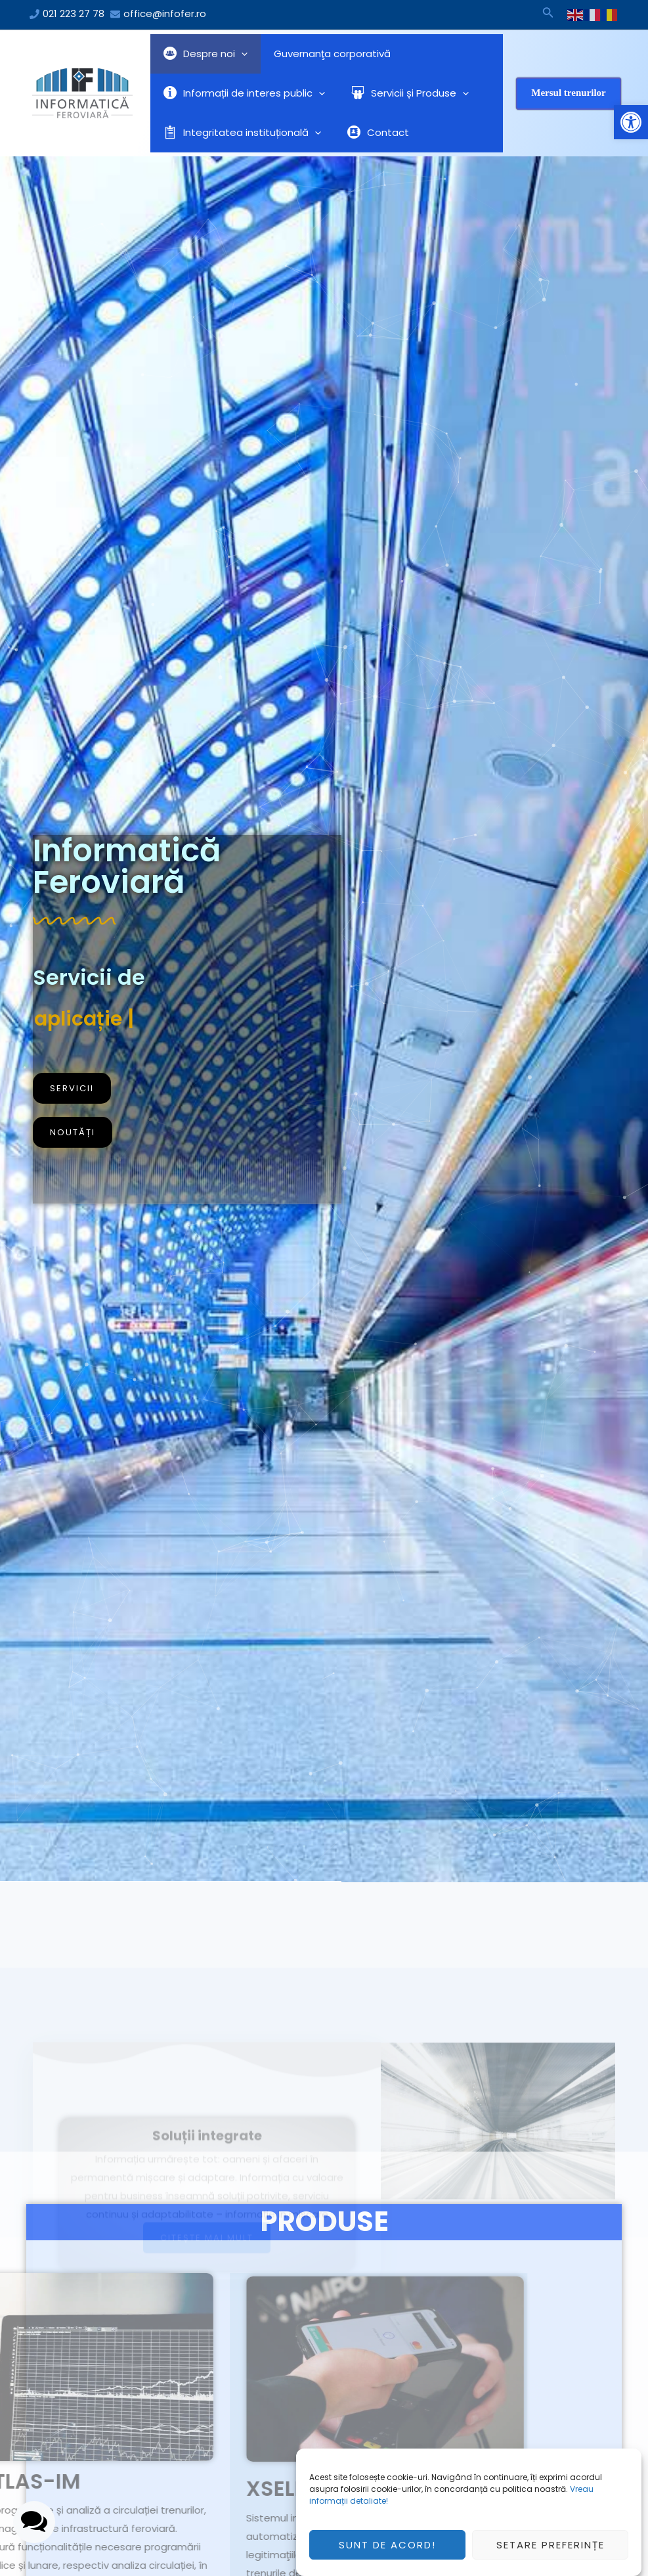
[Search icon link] (548, 14)
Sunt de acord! (387, 2545)
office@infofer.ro (164, 13)
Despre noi (202, 54)
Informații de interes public (241, 93)
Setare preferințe (550, 2545)
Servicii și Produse (400, 93)
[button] (631, 122)
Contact (368, 132)
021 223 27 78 (73, 13)
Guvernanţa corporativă (322, 53)
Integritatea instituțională (239, 132)
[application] (238, 54)
